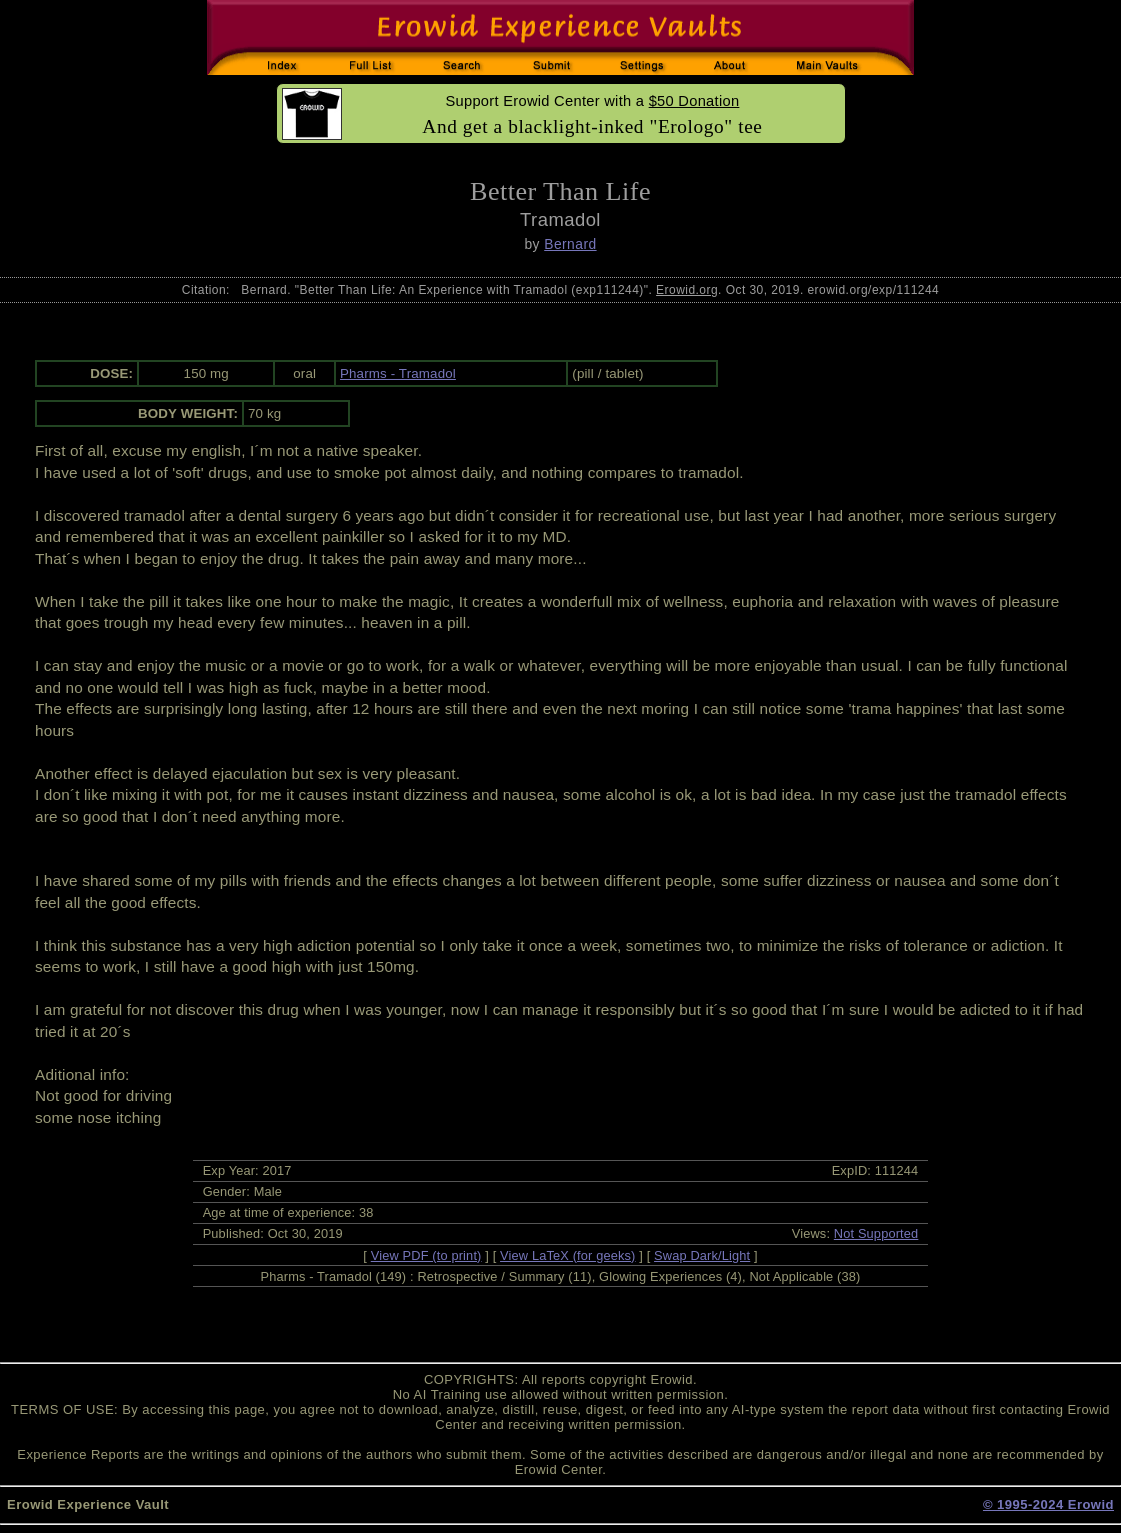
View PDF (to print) (426, 1255)
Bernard (570, 244)
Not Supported (876, 1233)
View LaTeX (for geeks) (567, 1255)
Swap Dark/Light (702, 1255)
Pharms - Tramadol (398, 373)
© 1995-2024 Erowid (1048, 1504)
